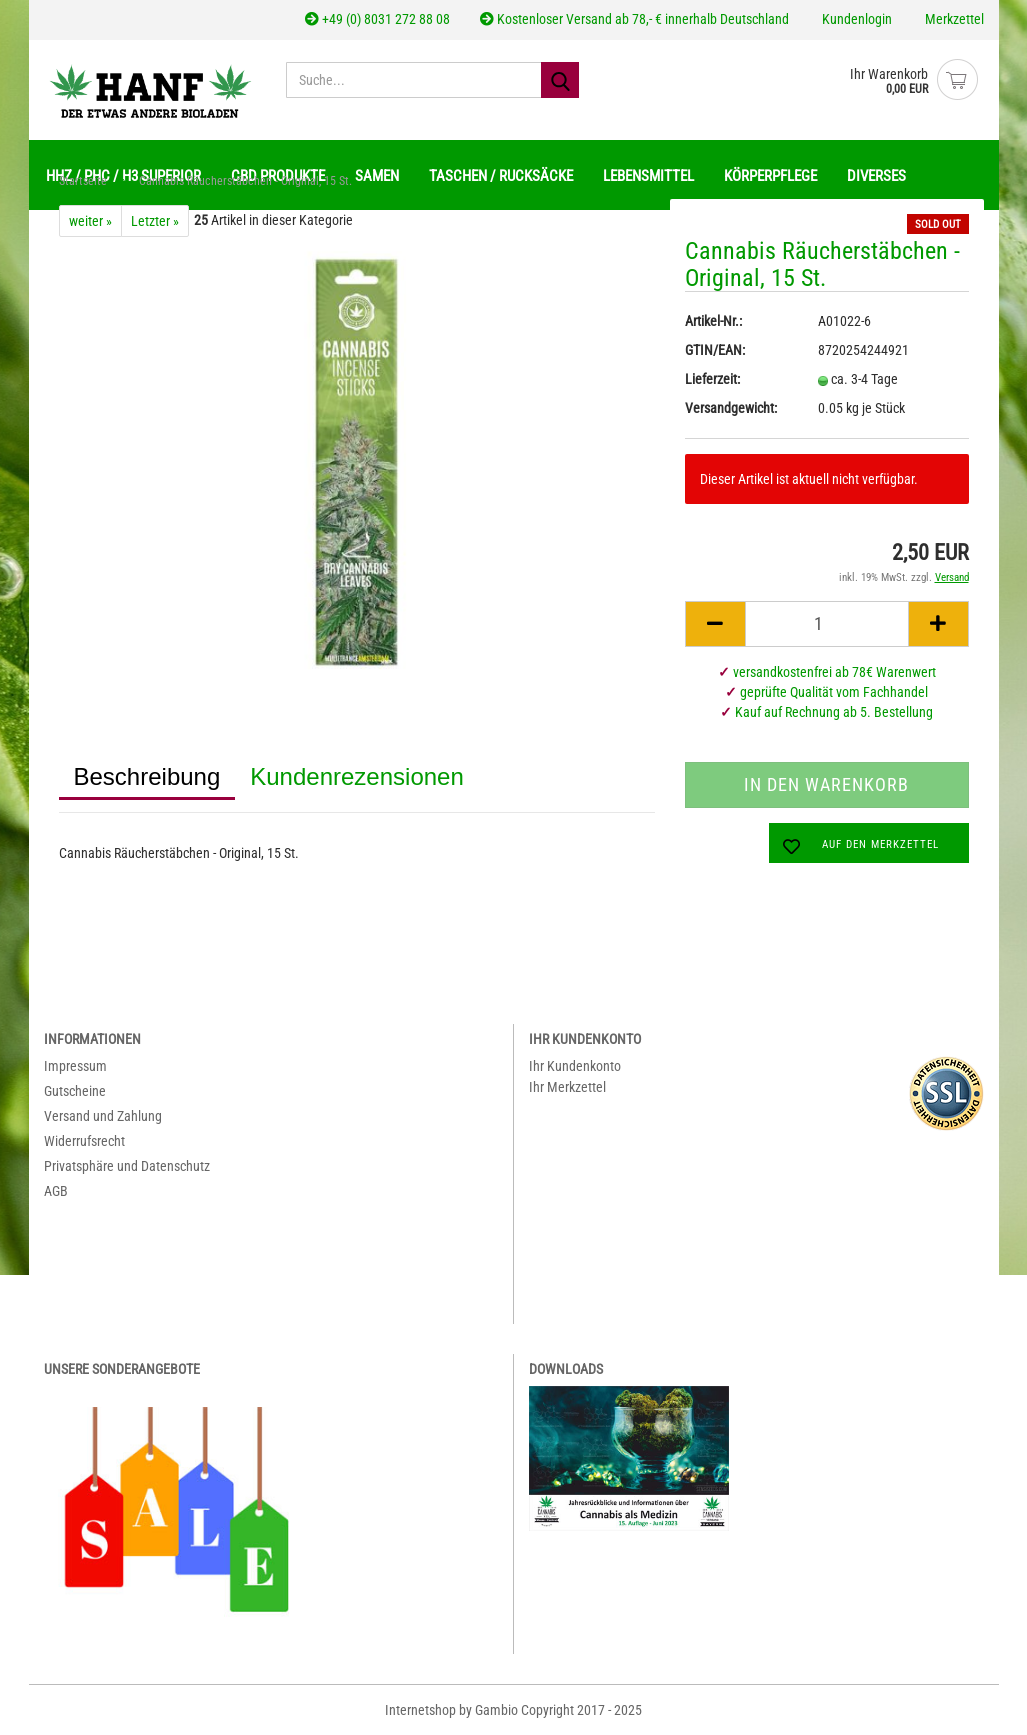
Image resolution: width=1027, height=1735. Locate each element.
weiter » (90, 221)
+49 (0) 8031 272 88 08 (377, 19)
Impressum (75, 1066)
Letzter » (155, 221)
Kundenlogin (855, 19)
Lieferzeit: (712, 379)
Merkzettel (953, 19)
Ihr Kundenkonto (575, 1066)
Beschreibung (147, 776)
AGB (56, 1191)
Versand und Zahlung (103, 1116)
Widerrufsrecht (84, 1141)
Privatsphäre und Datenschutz (127, 1166)
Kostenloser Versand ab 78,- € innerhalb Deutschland (634, 19)
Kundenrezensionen (357, 776)
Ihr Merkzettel (567, 1087)
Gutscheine (75, 1091)
